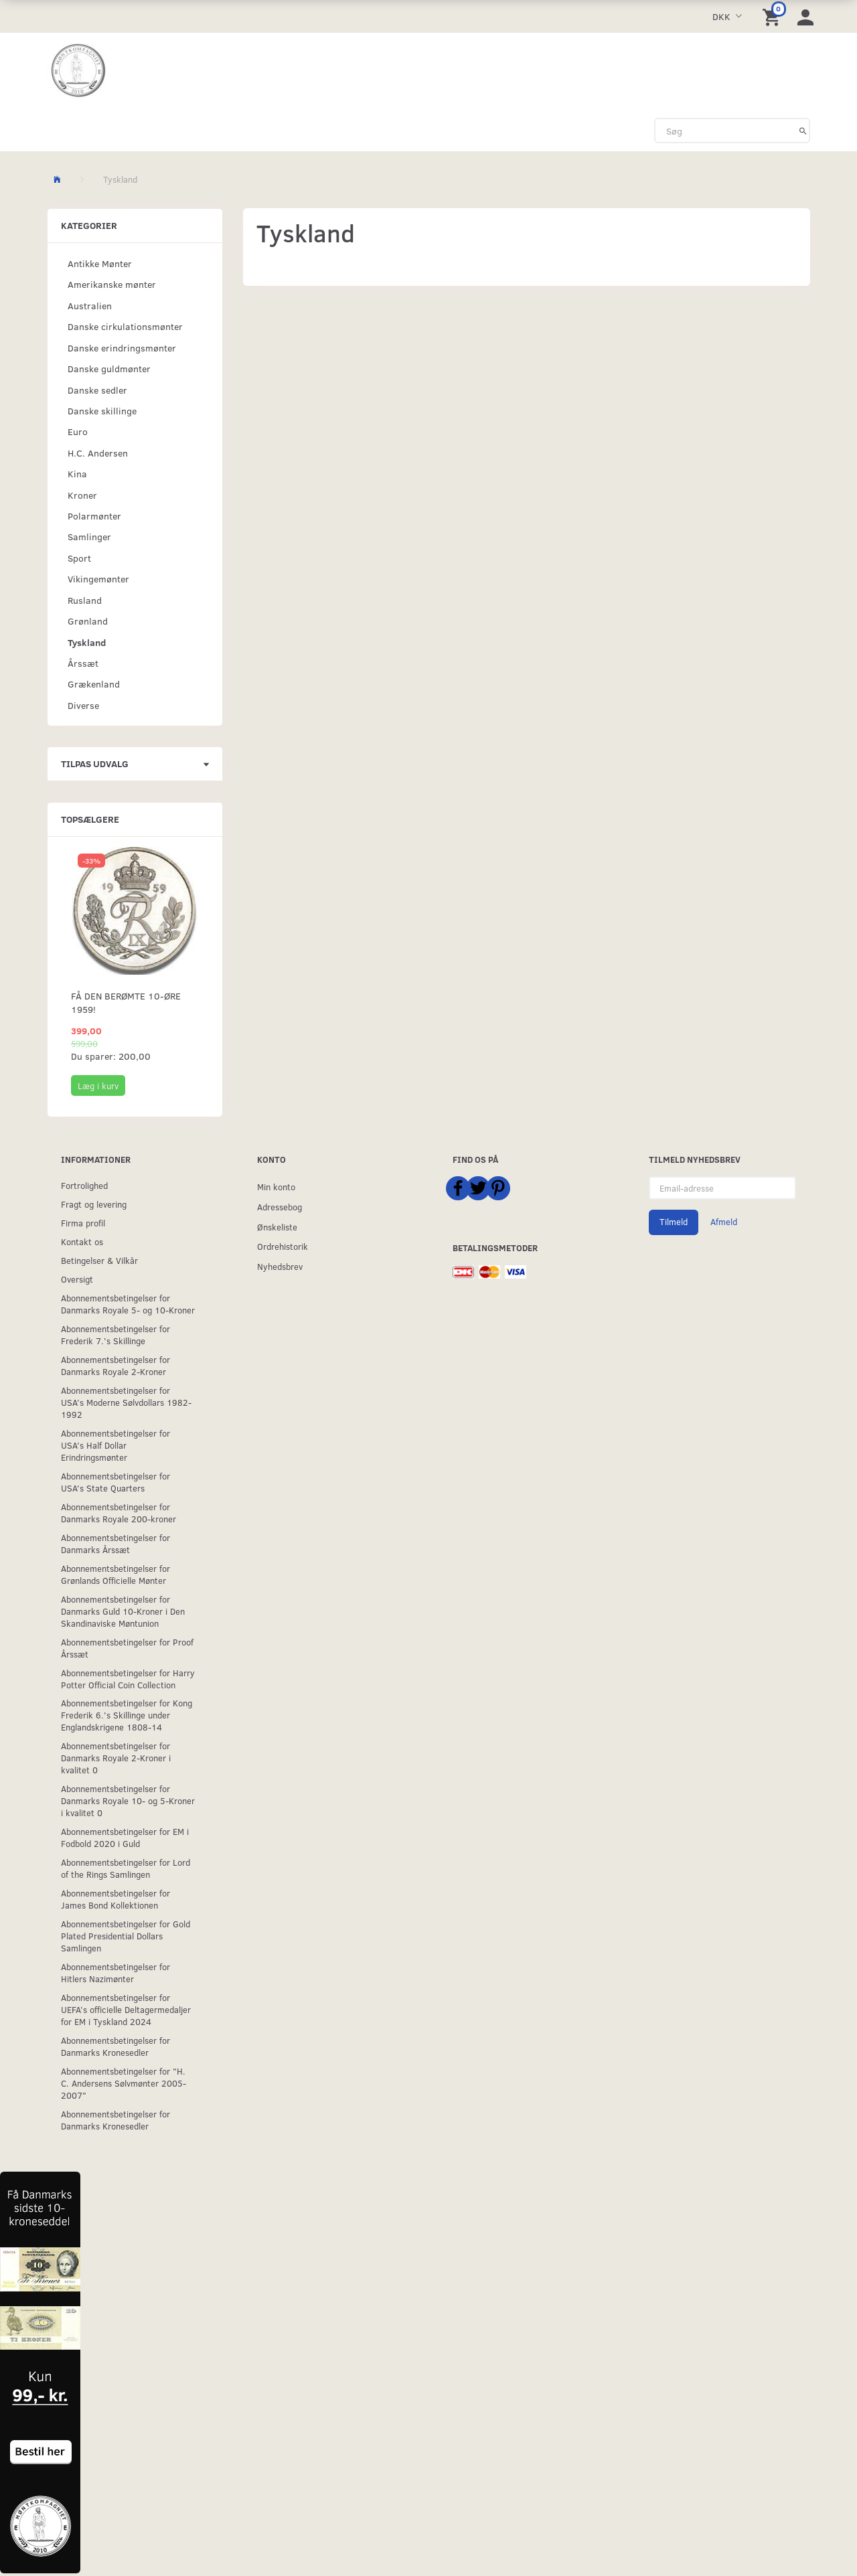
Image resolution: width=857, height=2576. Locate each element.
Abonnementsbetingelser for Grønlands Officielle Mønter (115, 1574)
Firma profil (83, 1222)
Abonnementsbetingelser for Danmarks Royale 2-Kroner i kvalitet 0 (116, 1757)
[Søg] (803, 130)
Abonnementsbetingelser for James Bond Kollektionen (115, 1899)
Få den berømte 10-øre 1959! (126, 1002)
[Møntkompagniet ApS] (79, 70)
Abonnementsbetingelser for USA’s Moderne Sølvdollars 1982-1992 (126, 1402)
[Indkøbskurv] (773, 16)
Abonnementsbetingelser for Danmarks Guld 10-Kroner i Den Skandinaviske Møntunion (123, 1611)
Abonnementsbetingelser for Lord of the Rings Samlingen (125, 1868)
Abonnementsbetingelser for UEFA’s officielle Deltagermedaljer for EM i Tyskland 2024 (126, 2009)
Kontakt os (82, 1241)
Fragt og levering (94, 1204)
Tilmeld (673, 1222)
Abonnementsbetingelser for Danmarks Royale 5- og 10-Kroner (128, 1303)
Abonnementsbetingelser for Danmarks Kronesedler (115, 2046)
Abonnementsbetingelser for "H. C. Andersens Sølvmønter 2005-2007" (123, 2083)
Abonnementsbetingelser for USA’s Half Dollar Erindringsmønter (115, 1445)
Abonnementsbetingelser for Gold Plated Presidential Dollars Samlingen (125, 1935)
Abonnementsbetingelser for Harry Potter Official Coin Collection (128, 1678)
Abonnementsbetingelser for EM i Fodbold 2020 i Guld (125, 1837)
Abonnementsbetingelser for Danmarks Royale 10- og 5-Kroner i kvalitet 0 (128, 1800)
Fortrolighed (84, 1185)
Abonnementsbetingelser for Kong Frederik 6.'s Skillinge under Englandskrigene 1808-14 (126, 1715)
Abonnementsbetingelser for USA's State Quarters (115, 1482)
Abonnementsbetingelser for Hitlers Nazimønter (115, 1972)
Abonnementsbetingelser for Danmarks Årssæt (115, 1543)
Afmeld (723, 1222)
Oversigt (77, 1279)
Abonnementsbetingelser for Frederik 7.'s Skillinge (115, 1334)
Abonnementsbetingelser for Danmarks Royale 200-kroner (118, 1512)
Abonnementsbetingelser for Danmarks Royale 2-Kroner (115, 1365)
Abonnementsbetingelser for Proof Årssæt (127, 1648)
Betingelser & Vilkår (99, 1260)
